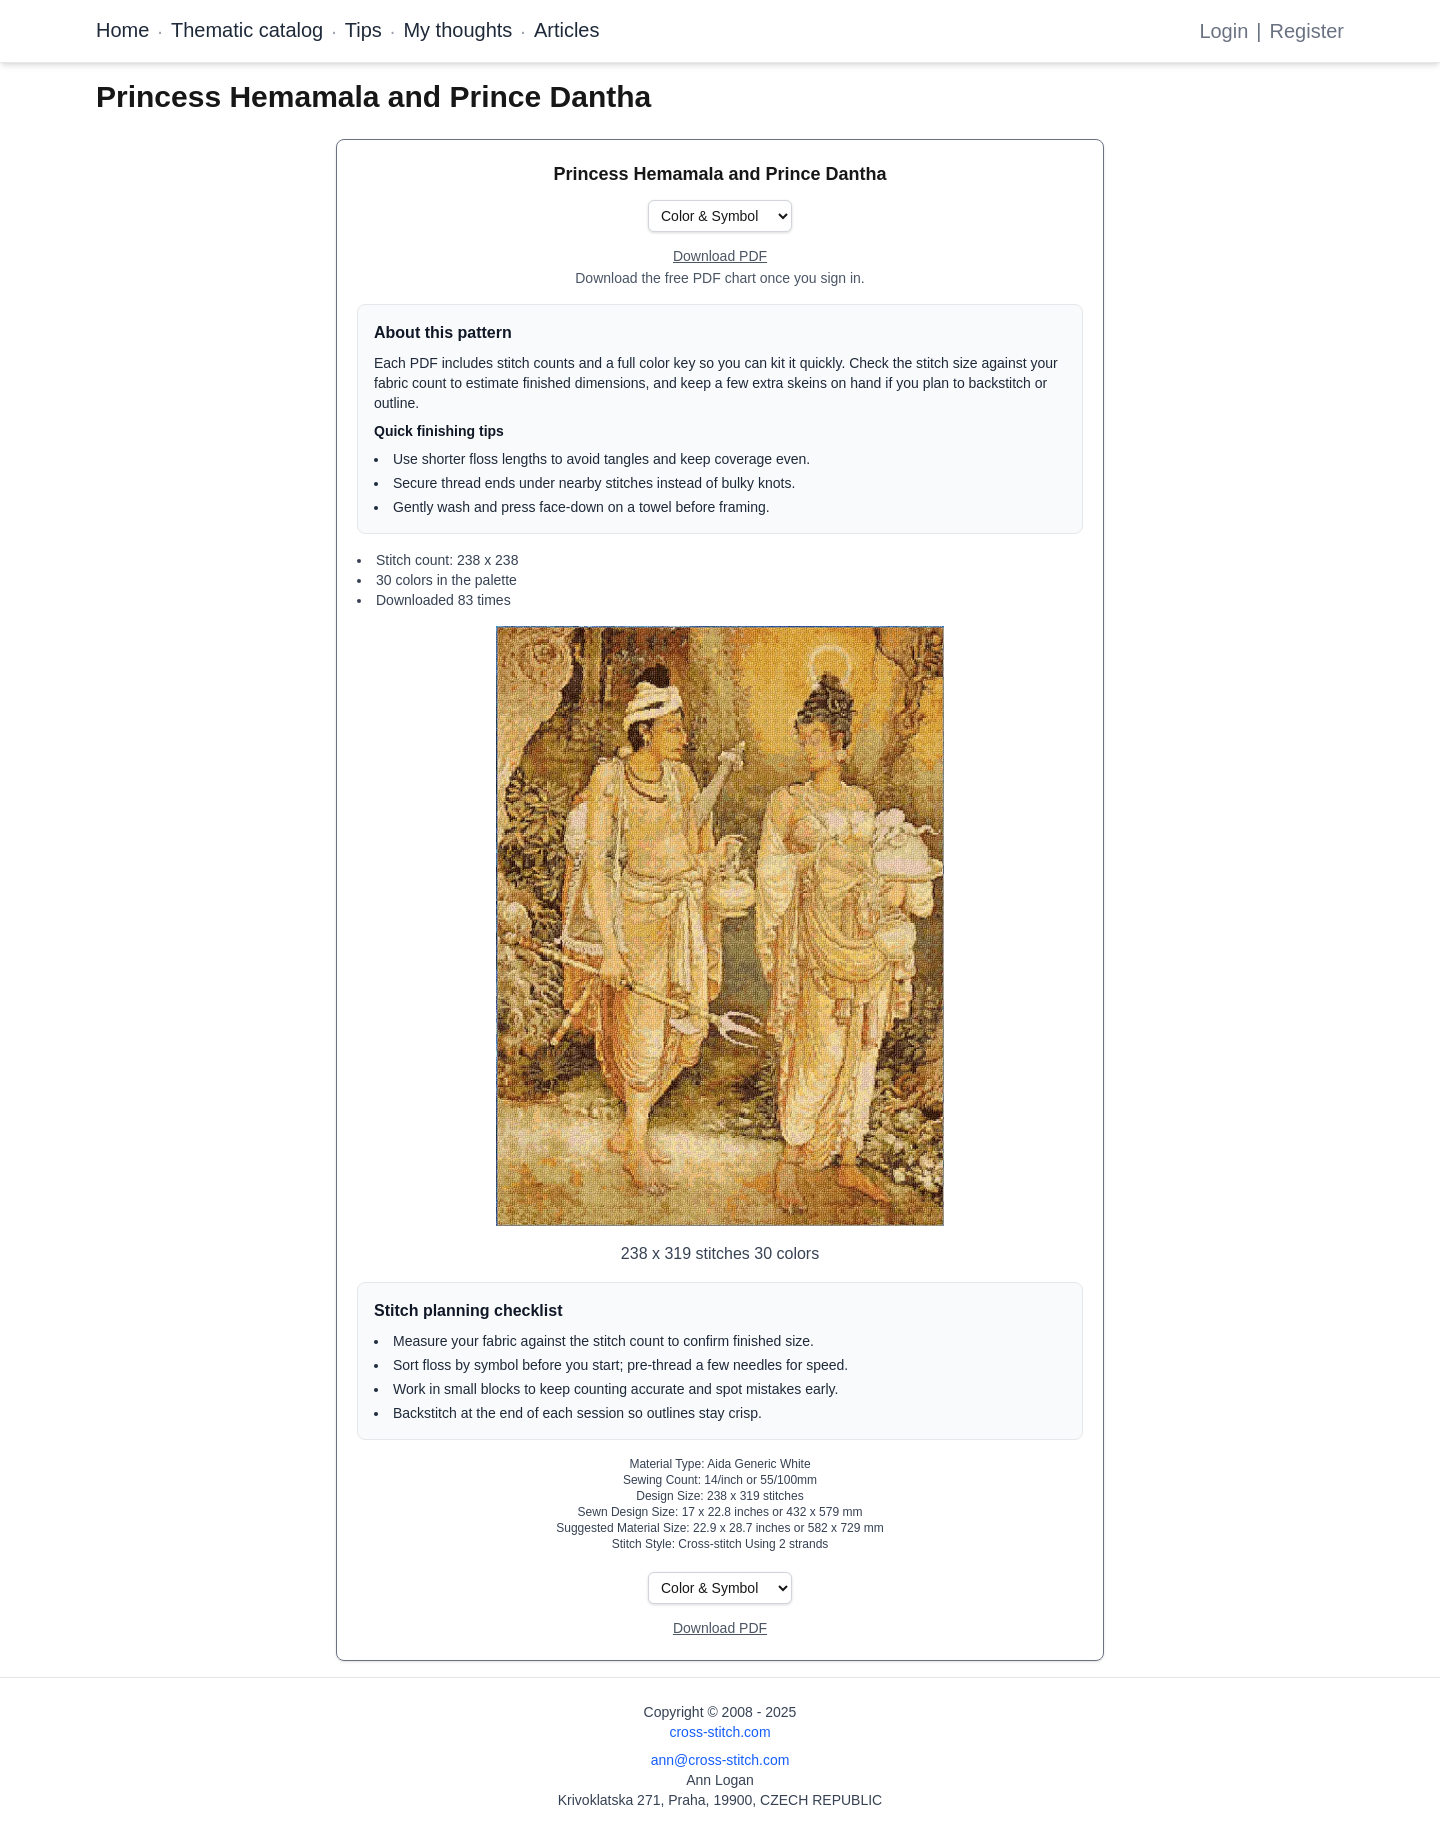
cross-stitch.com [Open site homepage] (719, 1732)
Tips (363, 30)
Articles (567, 30)
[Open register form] (720, 257)
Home (122, 30)
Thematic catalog (247, 30)
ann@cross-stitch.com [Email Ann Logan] (720, 1760)
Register (1307, 31)
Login (1223, 31)
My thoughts (457, 30)
